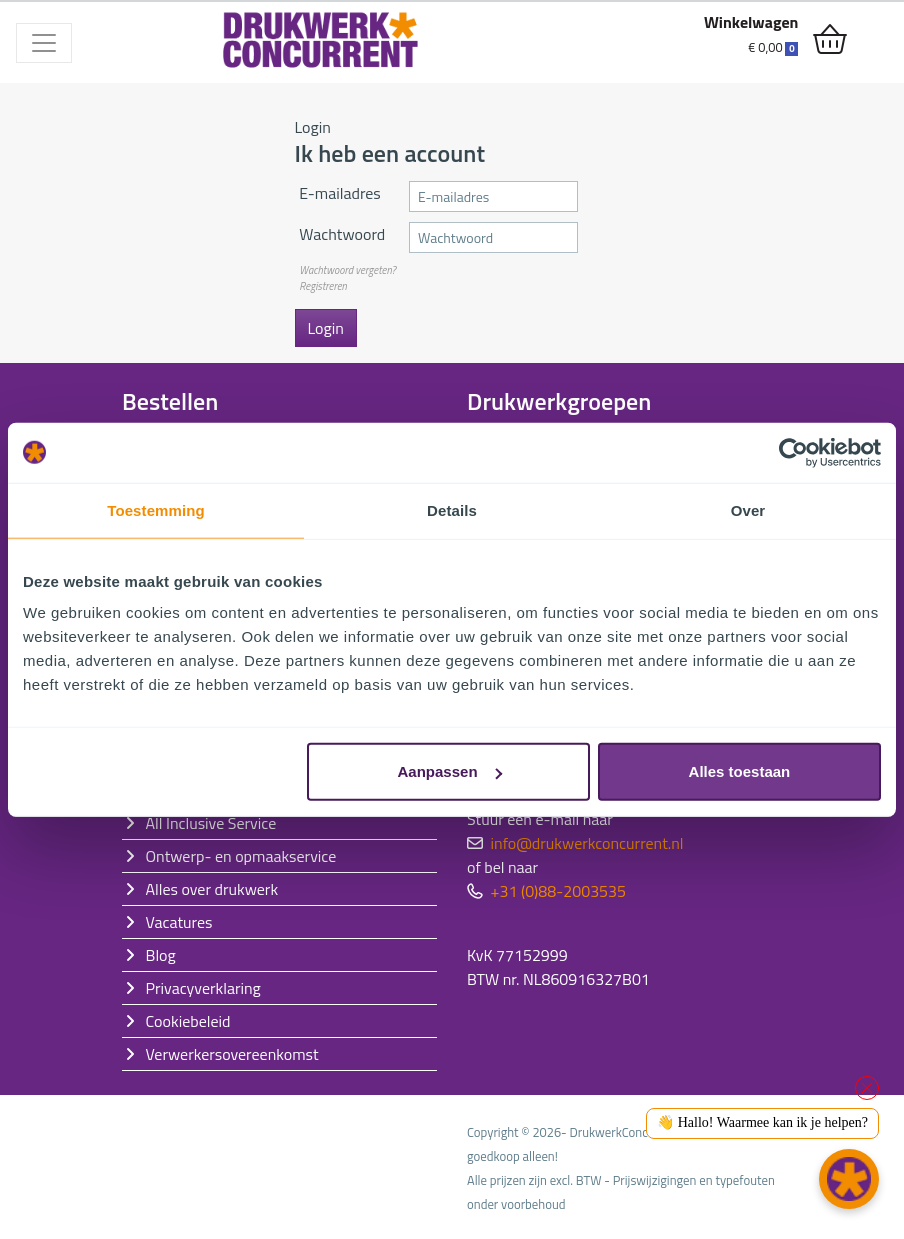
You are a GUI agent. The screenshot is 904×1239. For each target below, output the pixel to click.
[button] (849, 1179)
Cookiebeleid (188, 1021)
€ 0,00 (773, 47)
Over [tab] (748, 509)
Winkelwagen (751, 22)
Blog (161, 955)
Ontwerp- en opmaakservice (241, 856)
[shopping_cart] (830, 40)
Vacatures (179, 922)
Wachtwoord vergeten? (347, 270)
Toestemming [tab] (156, 509)
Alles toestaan (740, 771)
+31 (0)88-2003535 (558, 891)
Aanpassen (450, 771)
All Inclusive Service (211, 823)
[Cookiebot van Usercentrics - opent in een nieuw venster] (793, 452)
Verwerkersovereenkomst (232, 1054)
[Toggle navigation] (44, 43)
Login (326, 328)
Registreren (323, 286)
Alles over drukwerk (212, 889)
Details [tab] (452, 509)
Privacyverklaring (203, 988)
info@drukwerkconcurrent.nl (587, 843)
